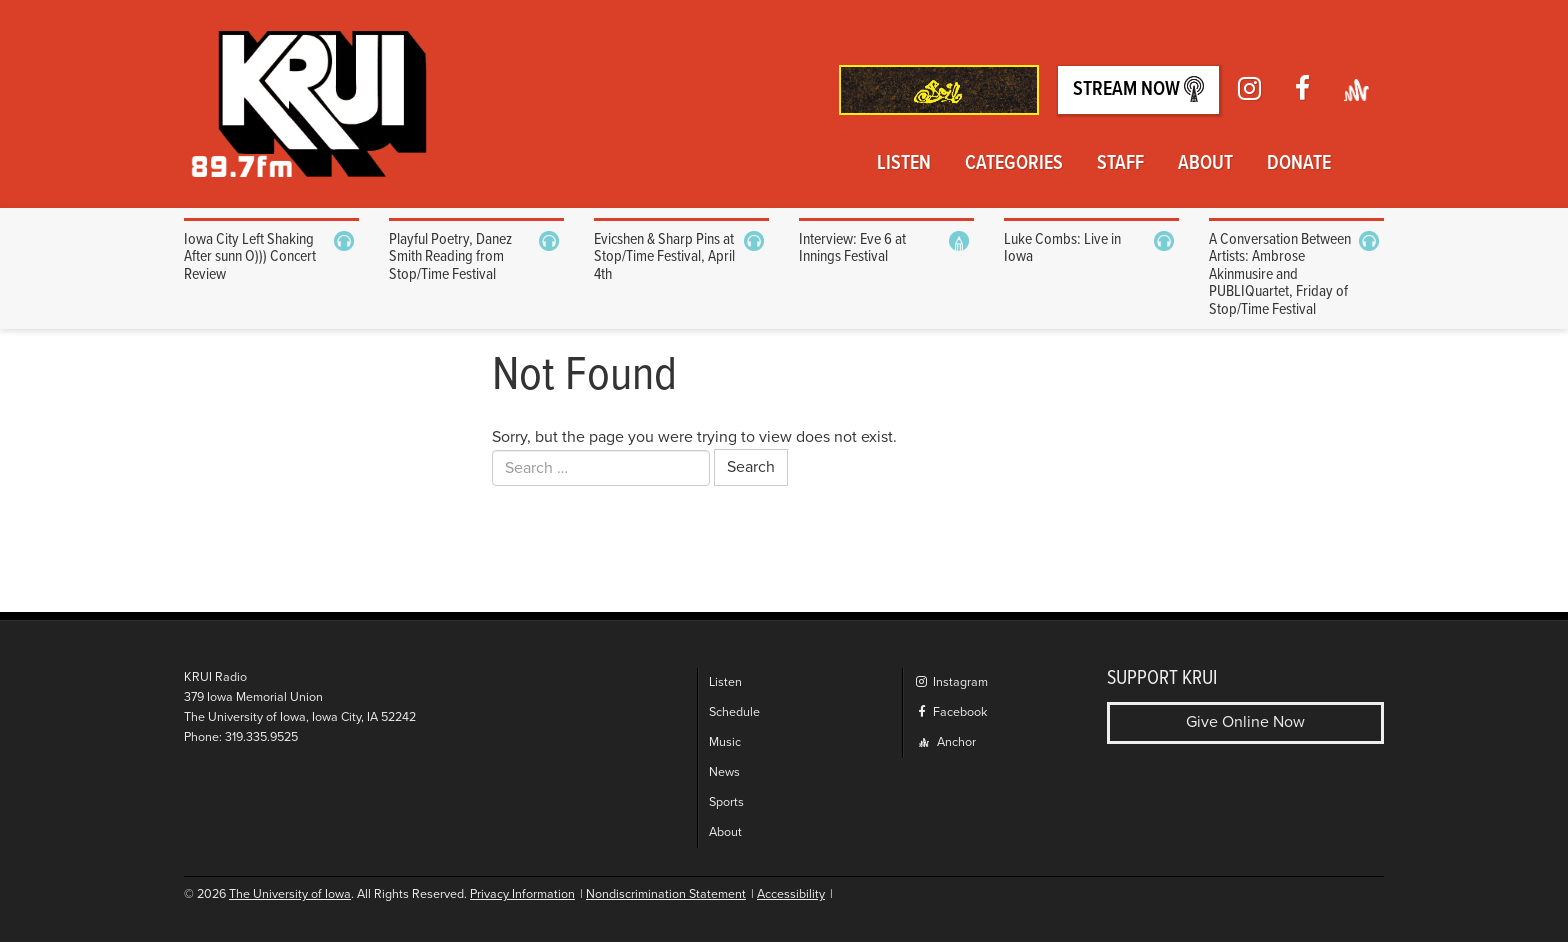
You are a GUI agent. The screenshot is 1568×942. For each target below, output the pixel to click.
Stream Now (1138, 89)
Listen (904, 164)
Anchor (947, 742)
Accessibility (791, 894)
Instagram (951, 682)
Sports (726, 802)
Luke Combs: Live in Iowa (1062, 248)
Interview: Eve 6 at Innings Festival (852, 248)
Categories (1014, 164)
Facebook (950, 712)
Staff (1120, 164)
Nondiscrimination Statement (666, 894)
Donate (1299, 164)
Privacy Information (522, 894)
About (1205, 164)
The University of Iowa (290, 894)
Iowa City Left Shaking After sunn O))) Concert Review (250, 257)
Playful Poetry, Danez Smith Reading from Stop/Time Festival (450, 257)
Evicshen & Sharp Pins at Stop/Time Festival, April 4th (664, 257)
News (724, 772)
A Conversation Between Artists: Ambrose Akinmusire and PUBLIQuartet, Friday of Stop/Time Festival (1280, 274)
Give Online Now (1245, 722)
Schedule (734, 712)
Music (725, 742)
